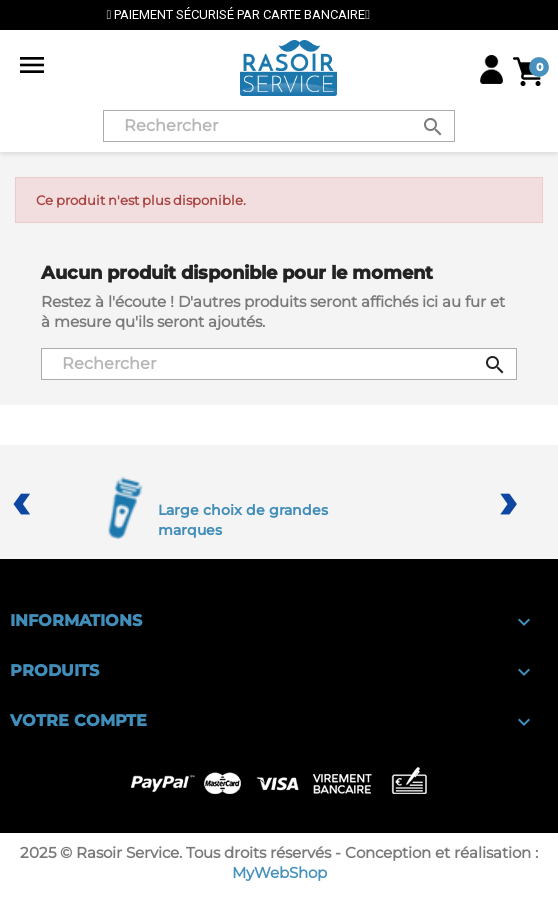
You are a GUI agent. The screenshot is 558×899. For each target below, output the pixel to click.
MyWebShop (279, 872)
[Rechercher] (279, 126)
